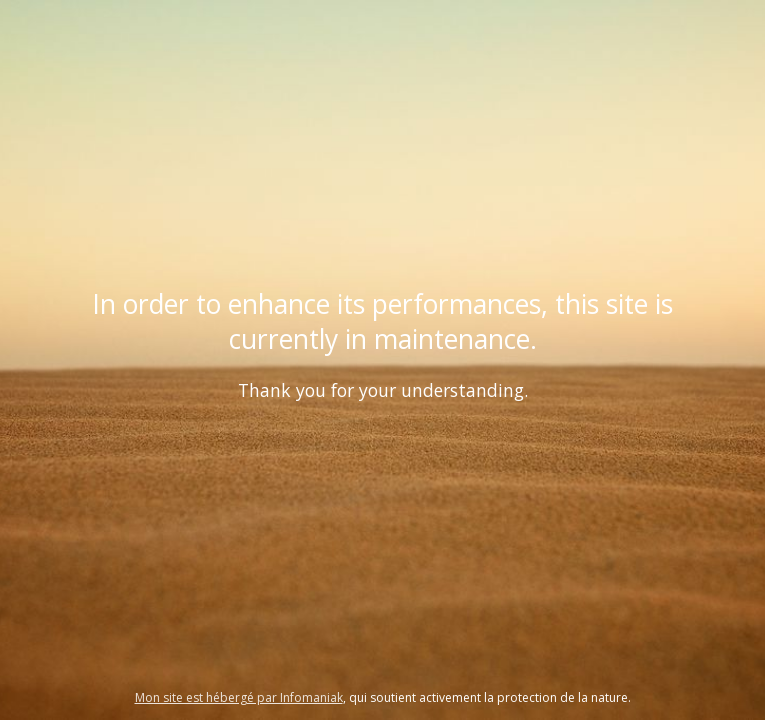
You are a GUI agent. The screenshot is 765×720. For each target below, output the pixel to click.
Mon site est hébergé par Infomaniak (239, 697)
